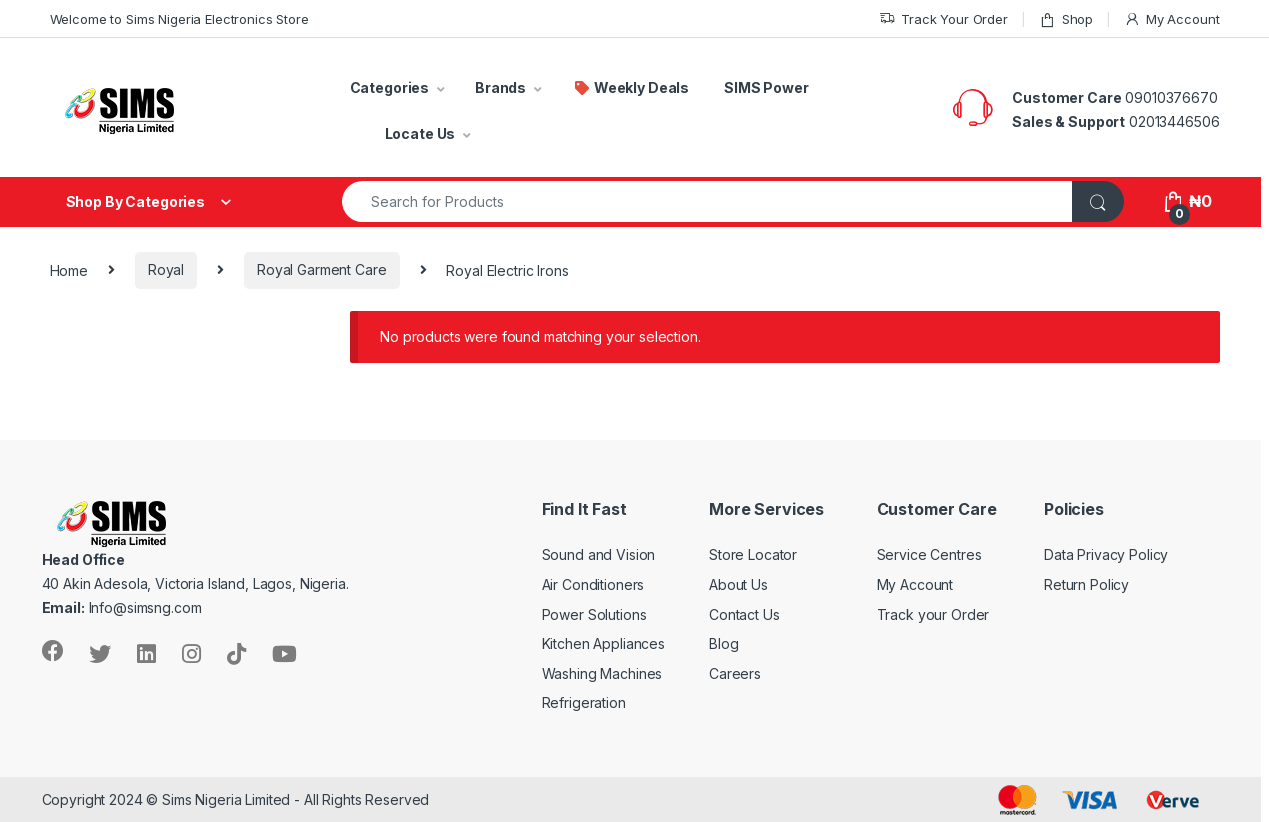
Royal (166, 269)
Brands (500, 87)
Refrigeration (584, 702)
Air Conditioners (593, 584)
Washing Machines (602, 673)
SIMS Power (766, 87)
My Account (1171, 19)
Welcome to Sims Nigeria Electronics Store (179, 19)
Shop (1066, 19)
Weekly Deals (630, 87)
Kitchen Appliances (603, 643)
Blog (723, 643)
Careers (735, 673)
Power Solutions (594, 614)
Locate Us (420, 133)
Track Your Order (943, 19)
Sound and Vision (599, 554)
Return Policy (1086, 584)
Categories (390, 87)
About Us (738, 584)
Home (69, 269)
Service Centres (929, 554)
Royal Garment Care (321, 269)
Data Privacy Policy (1106, 554)
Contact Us (744, 614)
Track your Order (933, 614)
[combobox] (708, 201)
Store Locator (753, 554)
